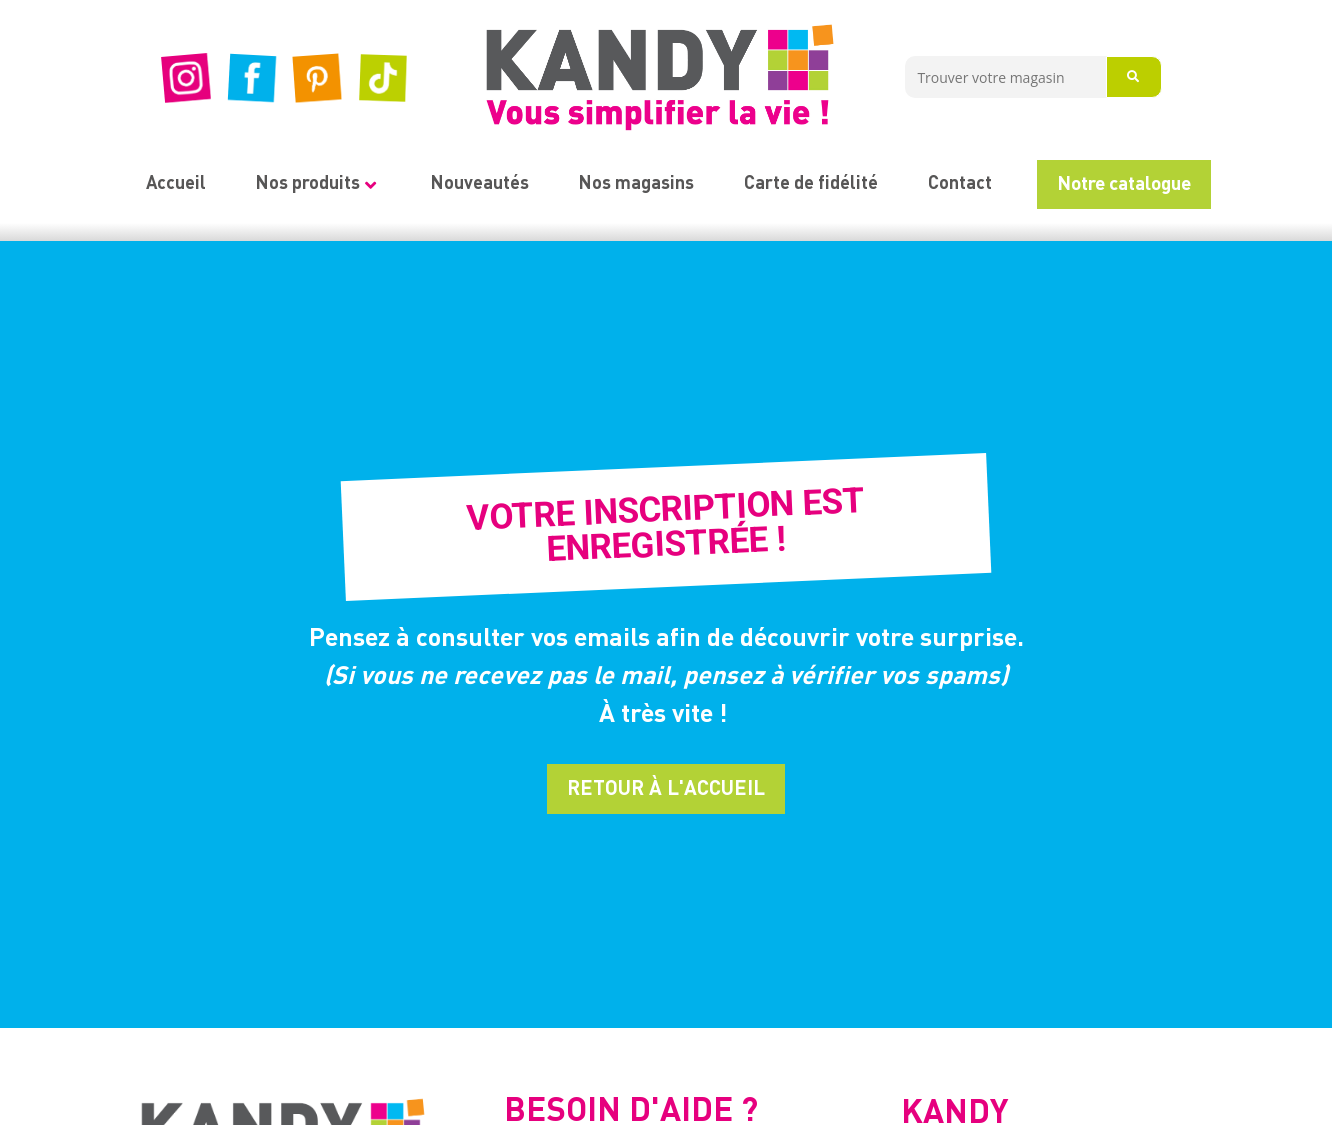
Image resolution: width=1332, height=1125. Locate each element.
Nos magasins (636, 184)
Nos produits (316, 184)
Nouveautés (480, 184)
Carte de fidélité (811, 184)
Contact (960, 184)
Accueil (176, 184)
